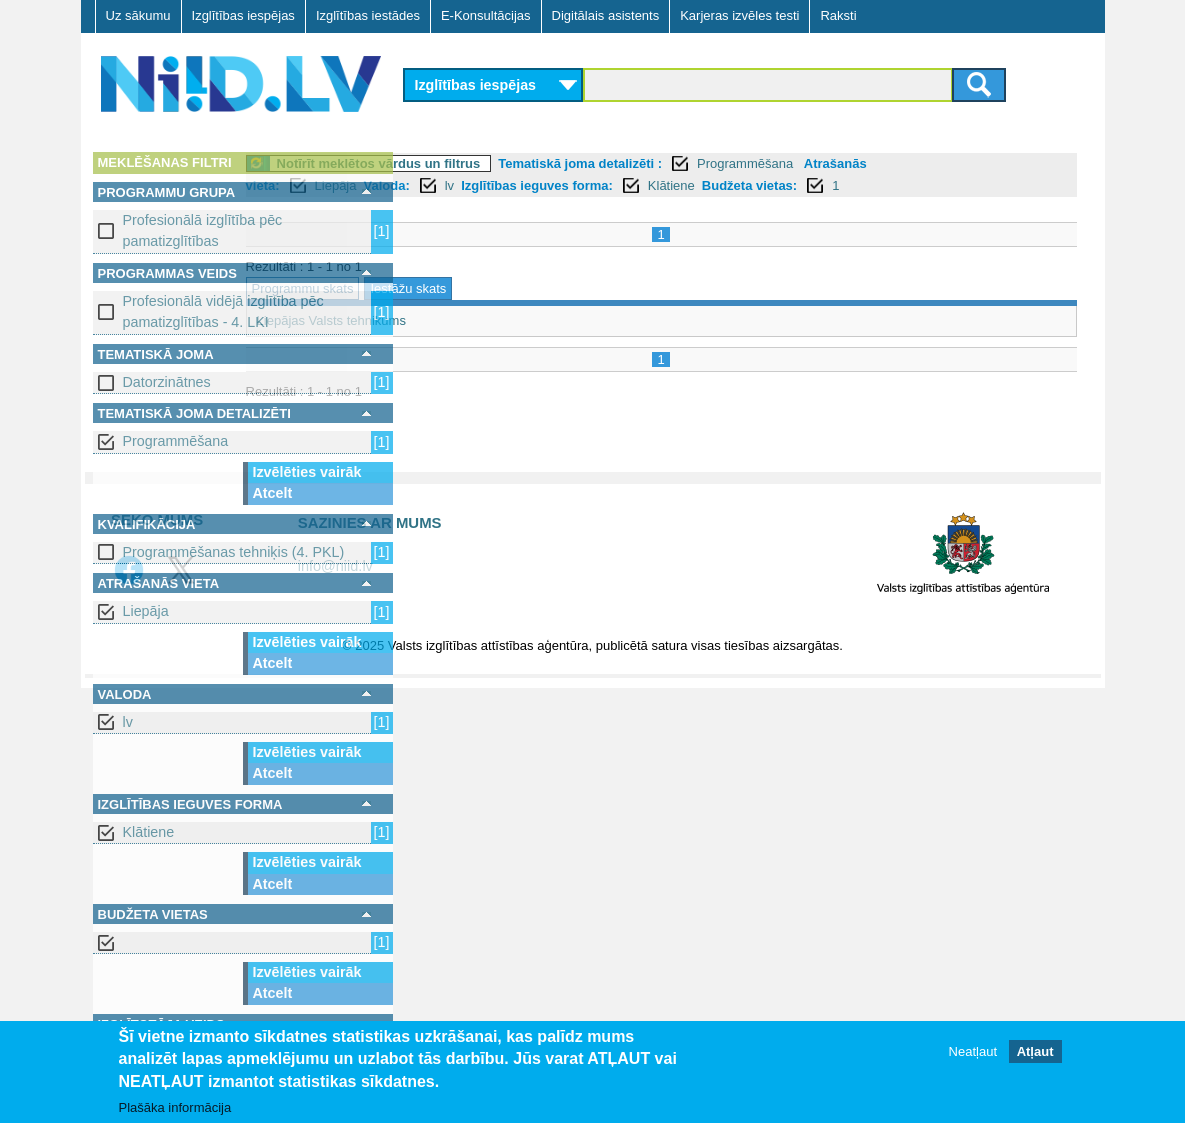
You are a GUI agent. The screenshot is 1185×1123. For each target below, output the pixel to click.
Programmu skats (466, 288)
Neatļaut (973, 1051)
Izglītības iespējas (243, 15)
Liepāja (146, 611)
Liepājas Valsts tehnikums (494, 320)
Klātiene (149, 832)
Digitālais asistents (606, 15)
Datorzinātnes (167, 382)
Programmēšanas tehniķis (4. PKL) (234, 552)
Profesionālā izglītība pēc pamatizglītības (203, 230)
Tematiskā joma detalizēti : (743, 163)
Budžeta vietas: (912, 185)
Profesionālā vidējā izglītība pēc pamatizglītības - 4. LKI (223, 311)
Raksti (838, 15)
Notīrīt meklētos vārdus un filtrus (542, 163)
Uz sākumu (138, 15)
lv (128, 722)
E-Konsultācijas (486, 15)
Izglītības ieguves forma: (700, 185)
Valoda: (549, 185)
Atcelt (273, 493)
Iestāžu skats (571, 288)
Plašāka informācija (175, 1107)
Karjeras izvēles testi (739, 15)
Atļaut (1035, 1051)
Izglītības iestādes (368, 15)
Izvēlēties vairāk (307, 472)
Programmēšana (176, 441)
